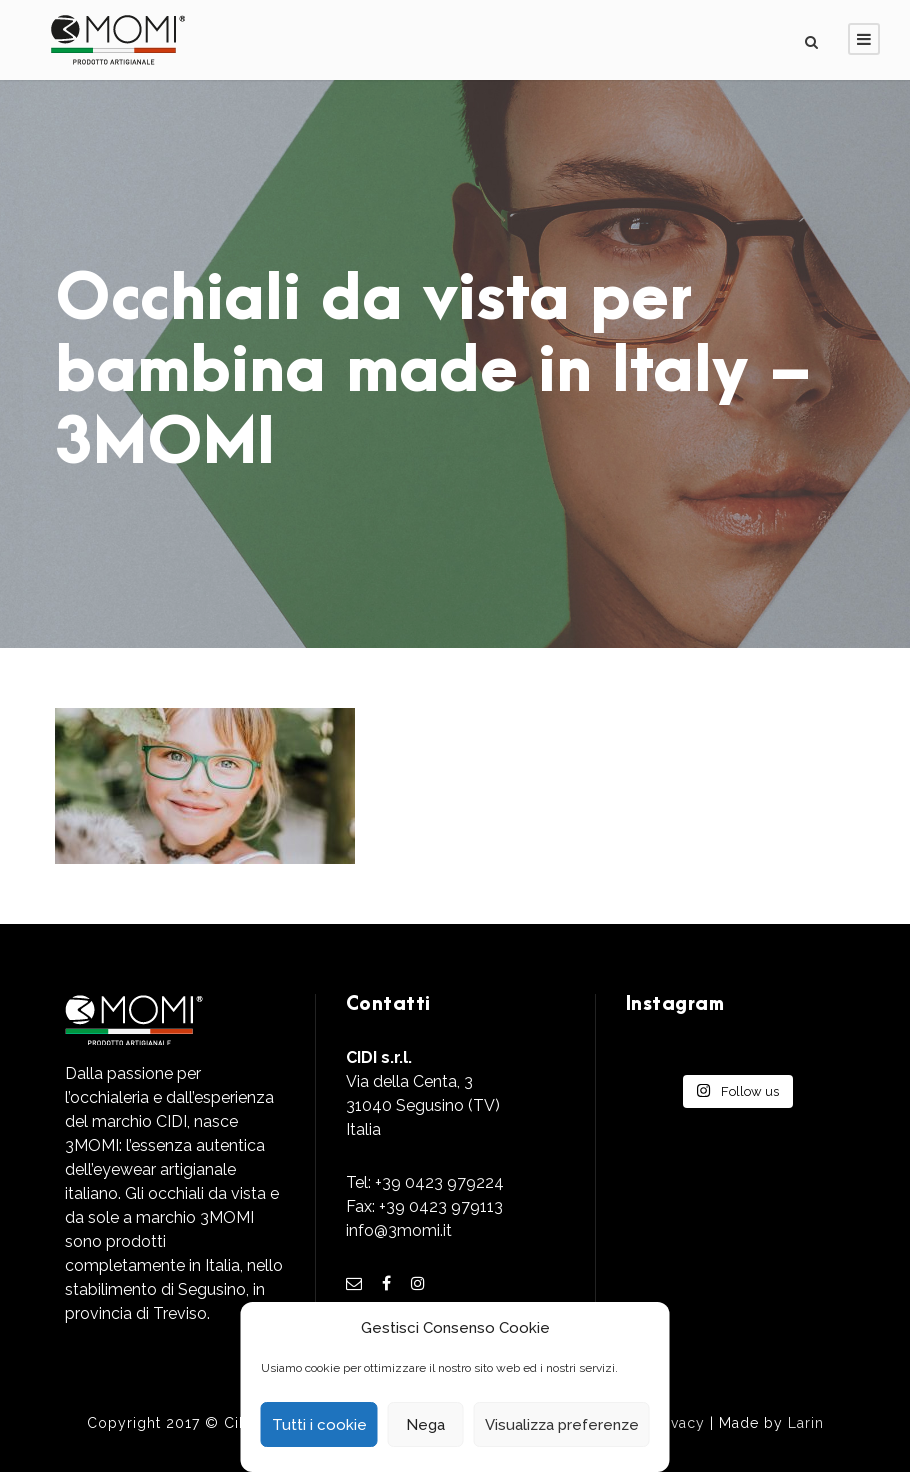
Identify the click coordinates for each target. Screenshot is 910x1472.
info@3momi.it (399, 1230)
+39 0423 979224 (439, 1182)
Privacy (678, 1423)
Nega (425, 1425)
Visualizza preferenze (562, 1425)
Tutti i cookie (319, 1425)
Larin (806, 1423)
